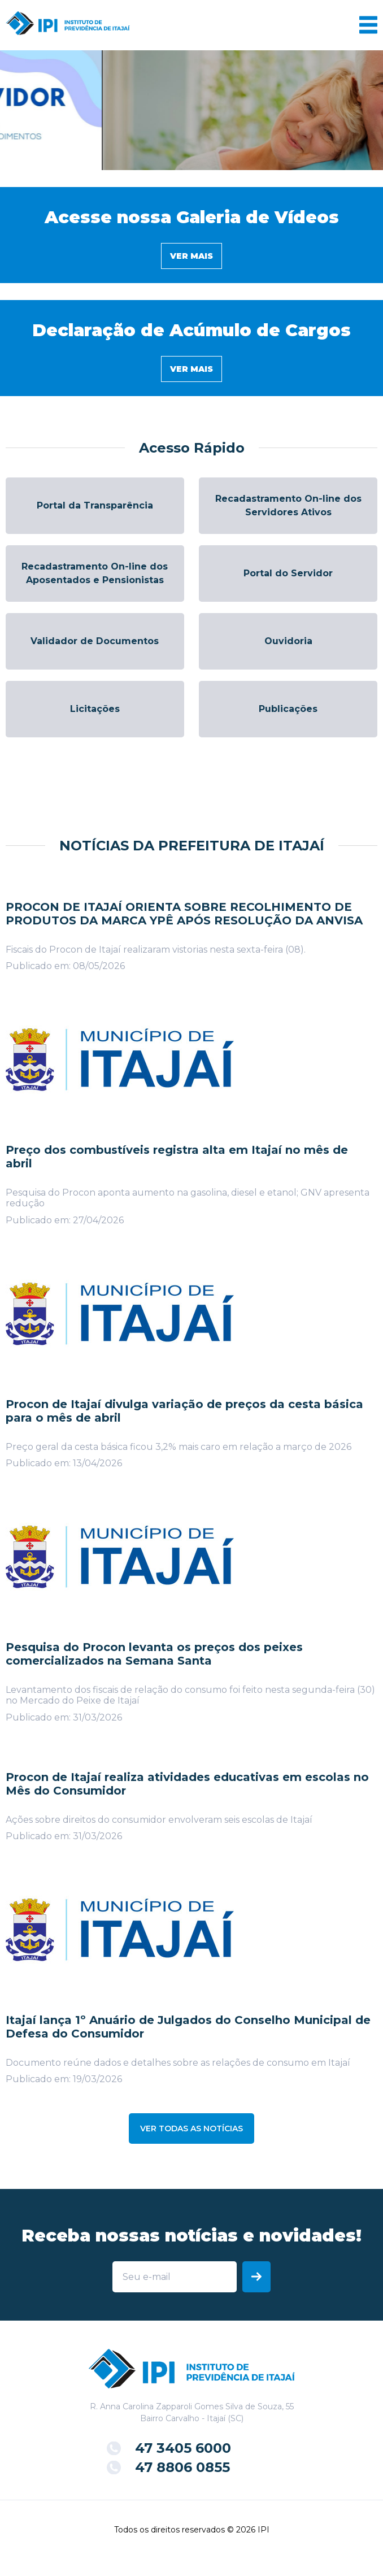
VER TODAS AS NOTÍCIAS (191, 2128)
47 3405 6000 (183, 2448)
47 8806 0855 (182, 2467)
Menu (368, 25)
